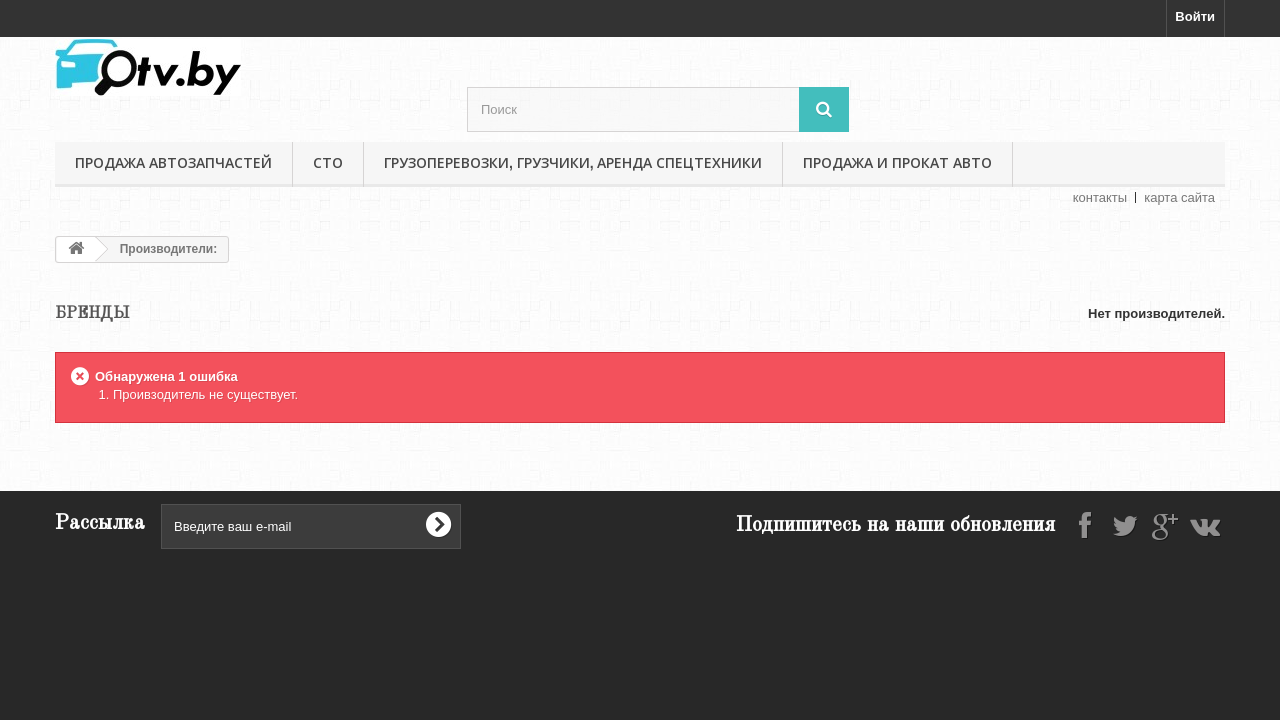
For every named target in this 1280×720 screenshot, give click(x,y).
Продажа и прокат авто (897, 163)
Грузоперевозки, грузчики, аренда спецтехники (573, 163)
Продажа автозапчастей (173, 163)
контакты (1100, 197)
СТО (328, 163)
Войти (1195, 16)
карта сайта (1179, 197)
